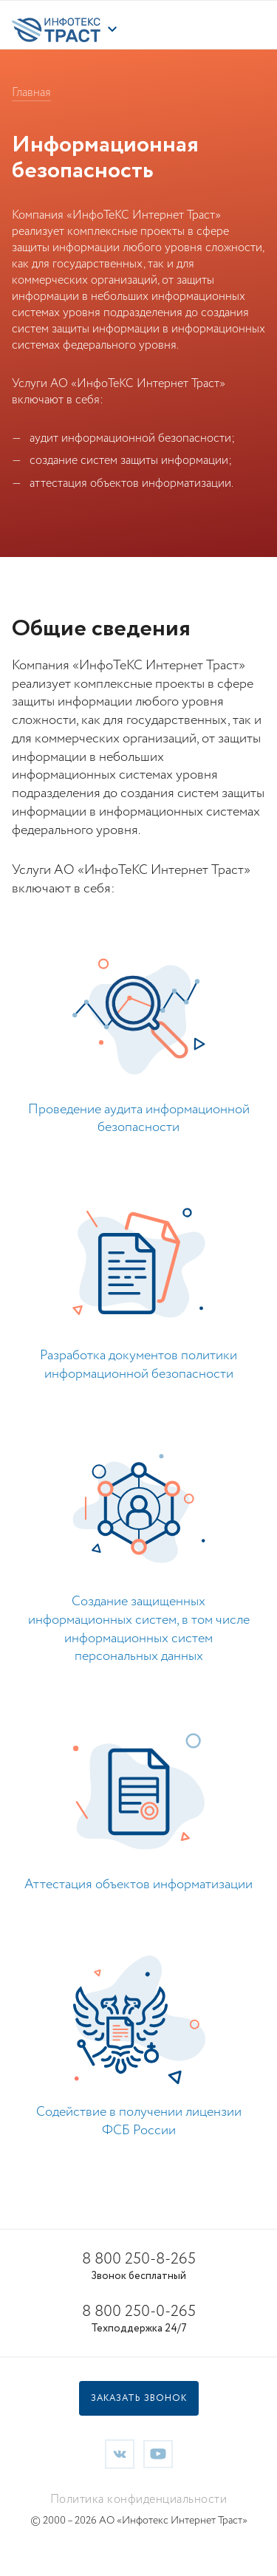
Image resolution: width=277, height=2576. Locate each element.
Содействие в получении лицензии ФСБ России (139, 2121)
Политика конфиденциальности (139, 2500)
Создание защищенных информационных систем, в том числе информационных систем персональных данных (139, 1629)
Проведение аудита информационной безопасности (139, 1119)
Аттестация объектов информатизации (138, 1884)
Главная (31, 92)
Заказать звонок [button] (139, 2398)
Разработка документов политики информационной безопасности (138, 1365)
